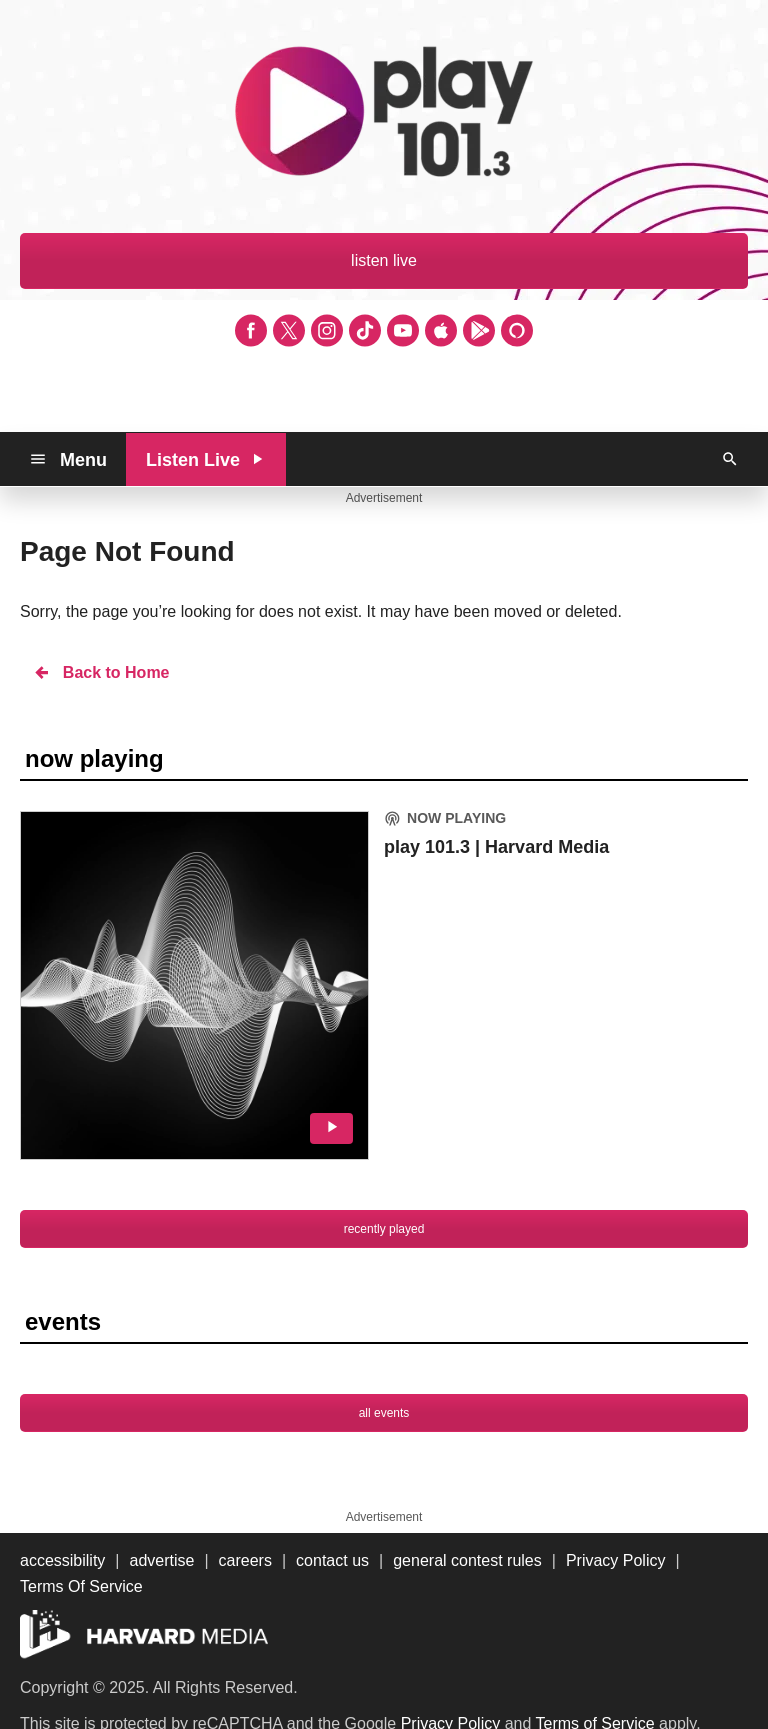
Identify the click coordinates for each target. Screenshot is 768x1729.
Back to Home (101, 672)
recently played (384, 1229)
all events (384, 1413)
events (63, 1321)
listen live (384, 260)
